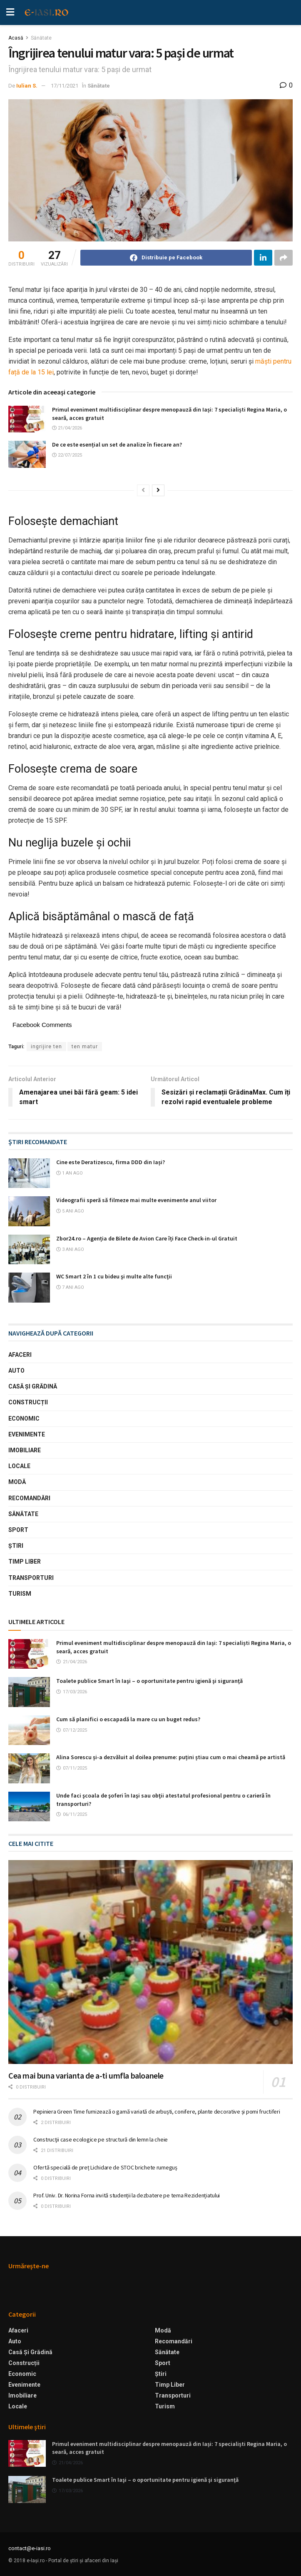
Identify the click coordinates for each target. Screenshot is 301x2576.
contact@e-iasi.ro (29, 2548)
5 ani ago (70, 1211)
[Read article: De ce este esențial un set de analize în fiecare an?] (27, 454)
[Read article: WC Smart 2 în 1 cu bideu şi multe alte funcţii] (29, 1288)
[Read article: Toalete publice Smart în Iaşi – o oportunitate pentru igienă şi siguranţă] (29, 1692)
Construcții (28, 1402)
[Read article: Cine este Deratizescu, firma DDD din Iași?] (29, 1173)
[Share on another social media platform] (283, 258)
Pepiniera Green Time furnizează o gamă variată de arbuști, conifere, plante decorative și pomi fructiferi (156, 2111)
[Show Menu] (10, 12)
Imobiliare (24, 1450)
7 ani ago (70, 1287)
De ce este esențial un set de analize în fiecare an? (117, 444)
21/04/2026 (67, 428)
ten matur (85, 1046)
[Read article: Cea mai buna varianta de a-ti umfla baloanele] (150, 1962)
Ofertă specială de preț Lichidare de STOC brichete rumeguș (105, 2167)
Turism (19, 1593)
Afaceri (20, 1354)
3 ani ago (70, 1249)
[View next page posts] (158, 490)
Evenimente (26, 1434)
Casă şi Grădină (32, 1386)
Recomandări (29, 1498)
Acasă (15, 38)
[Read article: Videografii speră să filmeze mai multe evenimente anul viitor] (29, 1211)
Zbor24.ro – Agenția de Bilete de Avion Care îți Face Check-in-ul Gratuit (146, 1238)
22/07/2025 (67, 455)
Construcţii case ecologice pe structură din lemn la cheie (100, 2139)
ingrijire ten (46, 1046)
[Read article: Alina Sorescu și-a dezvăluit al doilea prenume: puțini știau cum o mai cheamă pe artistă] (29, 1768)
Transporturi (31, 1577)
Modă (17, 1482)
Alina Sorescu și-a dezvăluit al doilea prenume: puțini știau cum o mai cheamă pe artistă (170, 1757)
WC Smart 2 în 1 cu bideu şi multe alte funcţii (114, 1276)
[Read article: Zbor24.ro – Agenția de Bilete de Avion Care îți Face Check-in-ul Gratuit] (29, 1250)
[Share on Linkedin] (263, 258)
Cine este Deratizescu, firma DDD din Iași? (110, 1162)
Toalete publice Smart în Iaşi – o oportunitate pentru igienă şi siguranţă (149, 1681)
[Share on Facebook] (166, 258)
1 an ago (69, 1173)
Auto (16, 1370)
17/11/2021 (64, 86)
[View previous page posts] (143, 490)
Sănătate (41, 38)
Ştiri (15, 1545)
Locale (19, 1466)
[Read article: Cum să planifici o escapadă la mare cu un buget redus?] (29, 1730)
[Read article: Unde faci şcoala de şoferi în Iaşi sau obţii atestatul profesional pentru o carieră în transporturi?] (29, 1807)
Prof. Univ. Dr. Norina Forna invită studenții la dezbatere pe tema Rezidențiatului (126, 2195)
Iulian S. (26, 86)
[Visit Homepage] (46, 12)
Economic (24, 1418)
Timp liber (24, 1561)
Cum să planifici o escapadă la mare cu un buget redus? (128, 1719)
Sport (18, 1530)
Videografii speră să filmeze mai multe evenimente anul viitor (136, 1200)
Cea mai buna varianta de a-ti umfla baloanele (86, 2075)
